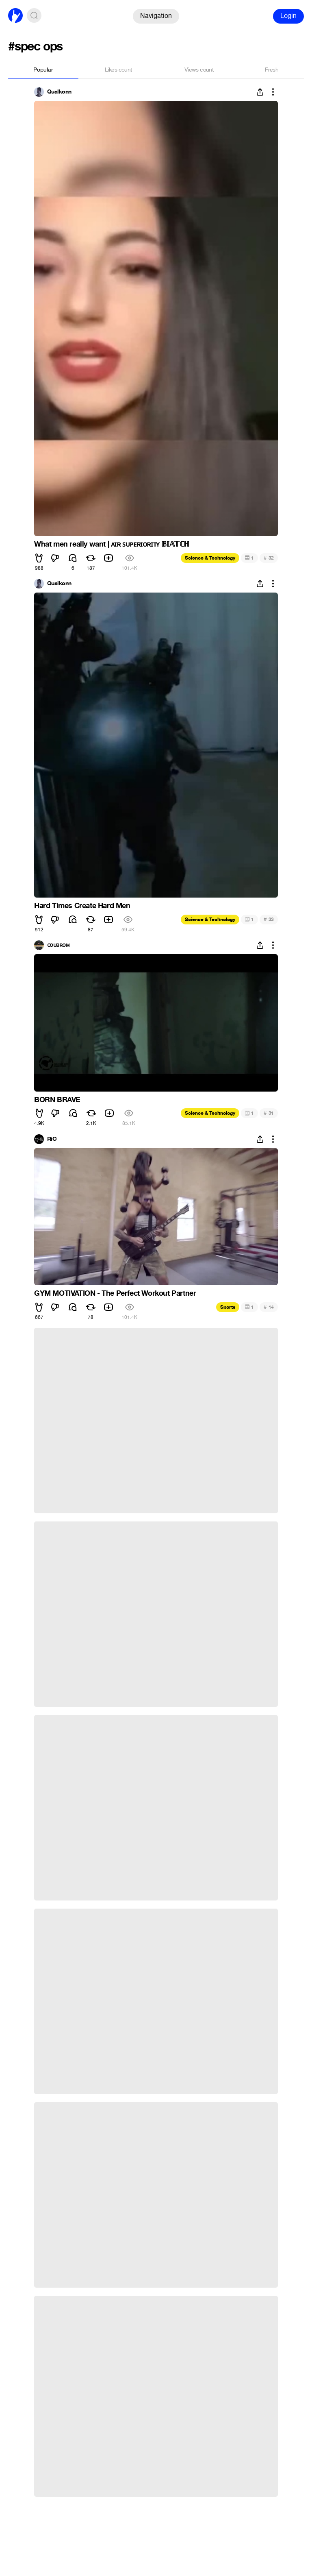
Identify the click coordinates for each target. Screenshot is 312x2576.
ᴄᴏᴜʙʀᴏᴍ (58, 945)
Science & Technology (210, 558)
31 (269, 1113)
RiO (51, 1139)
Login (288, 15)
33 (269, 919)
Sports (227, 1307)
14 (269, 1307)
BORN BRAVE (57, 1100)
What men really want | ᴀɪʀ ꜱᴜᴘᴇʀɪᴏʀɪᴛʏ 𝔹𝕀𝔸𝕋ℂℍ (111, 544)
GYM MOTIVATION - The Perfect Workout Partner (115, 1293)
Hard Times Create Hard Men (82, 906)
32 (269, 558)
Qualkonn (59, 92)
